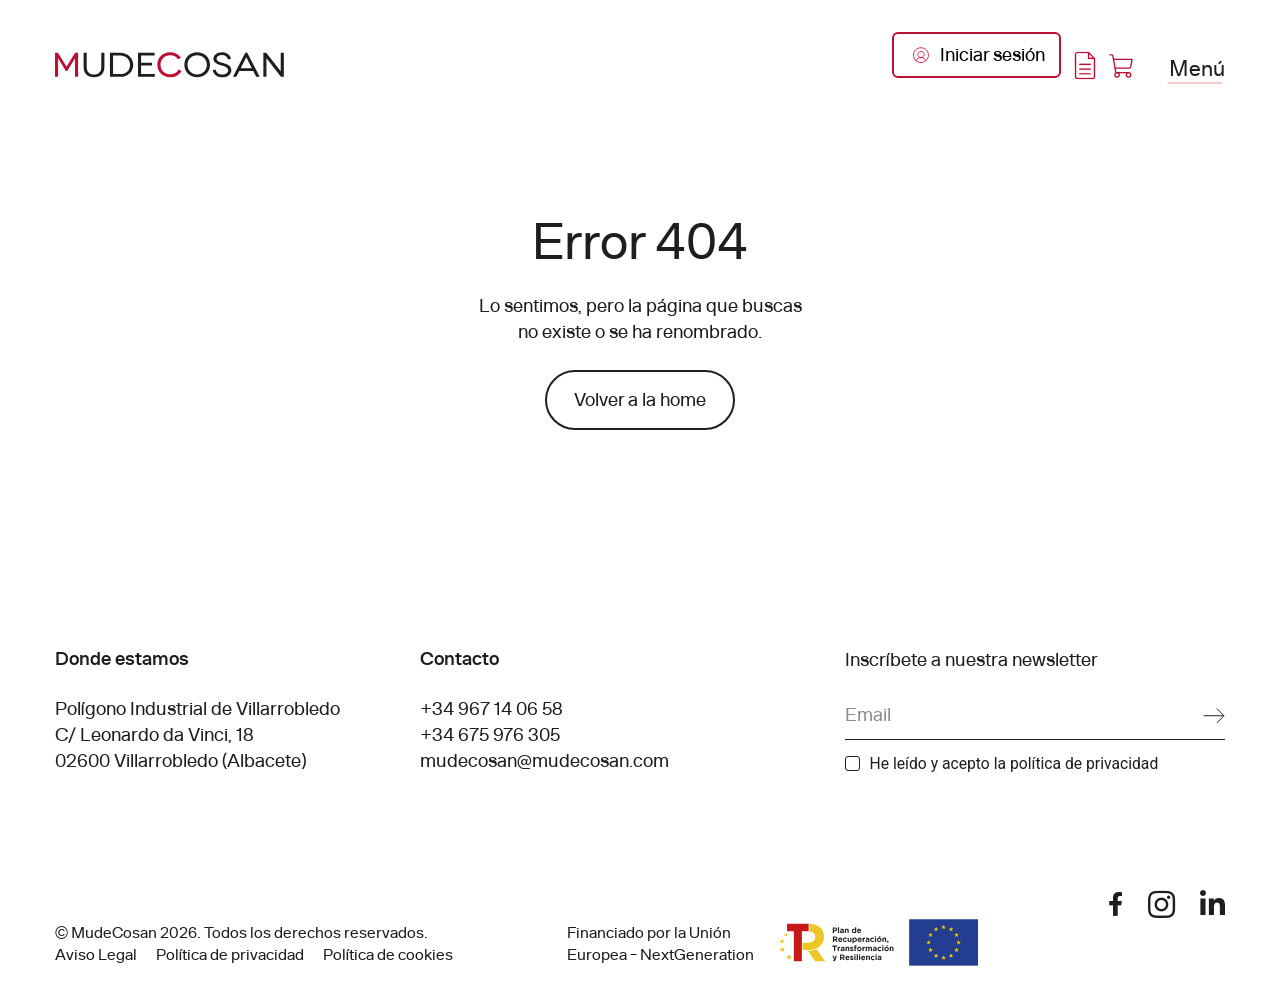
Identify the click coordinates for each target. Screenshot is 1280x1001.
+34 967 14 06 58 (491, 709)
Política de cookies (388, 955)
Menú (1197, 67)
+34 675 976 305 (490, 735)
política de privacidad (1084, 763)
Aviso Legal (96, 955)
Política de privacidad (230, 955)
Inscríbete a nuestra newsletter (971, 660)
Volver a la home (640, 400)
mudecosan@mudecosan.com (544, 761)
